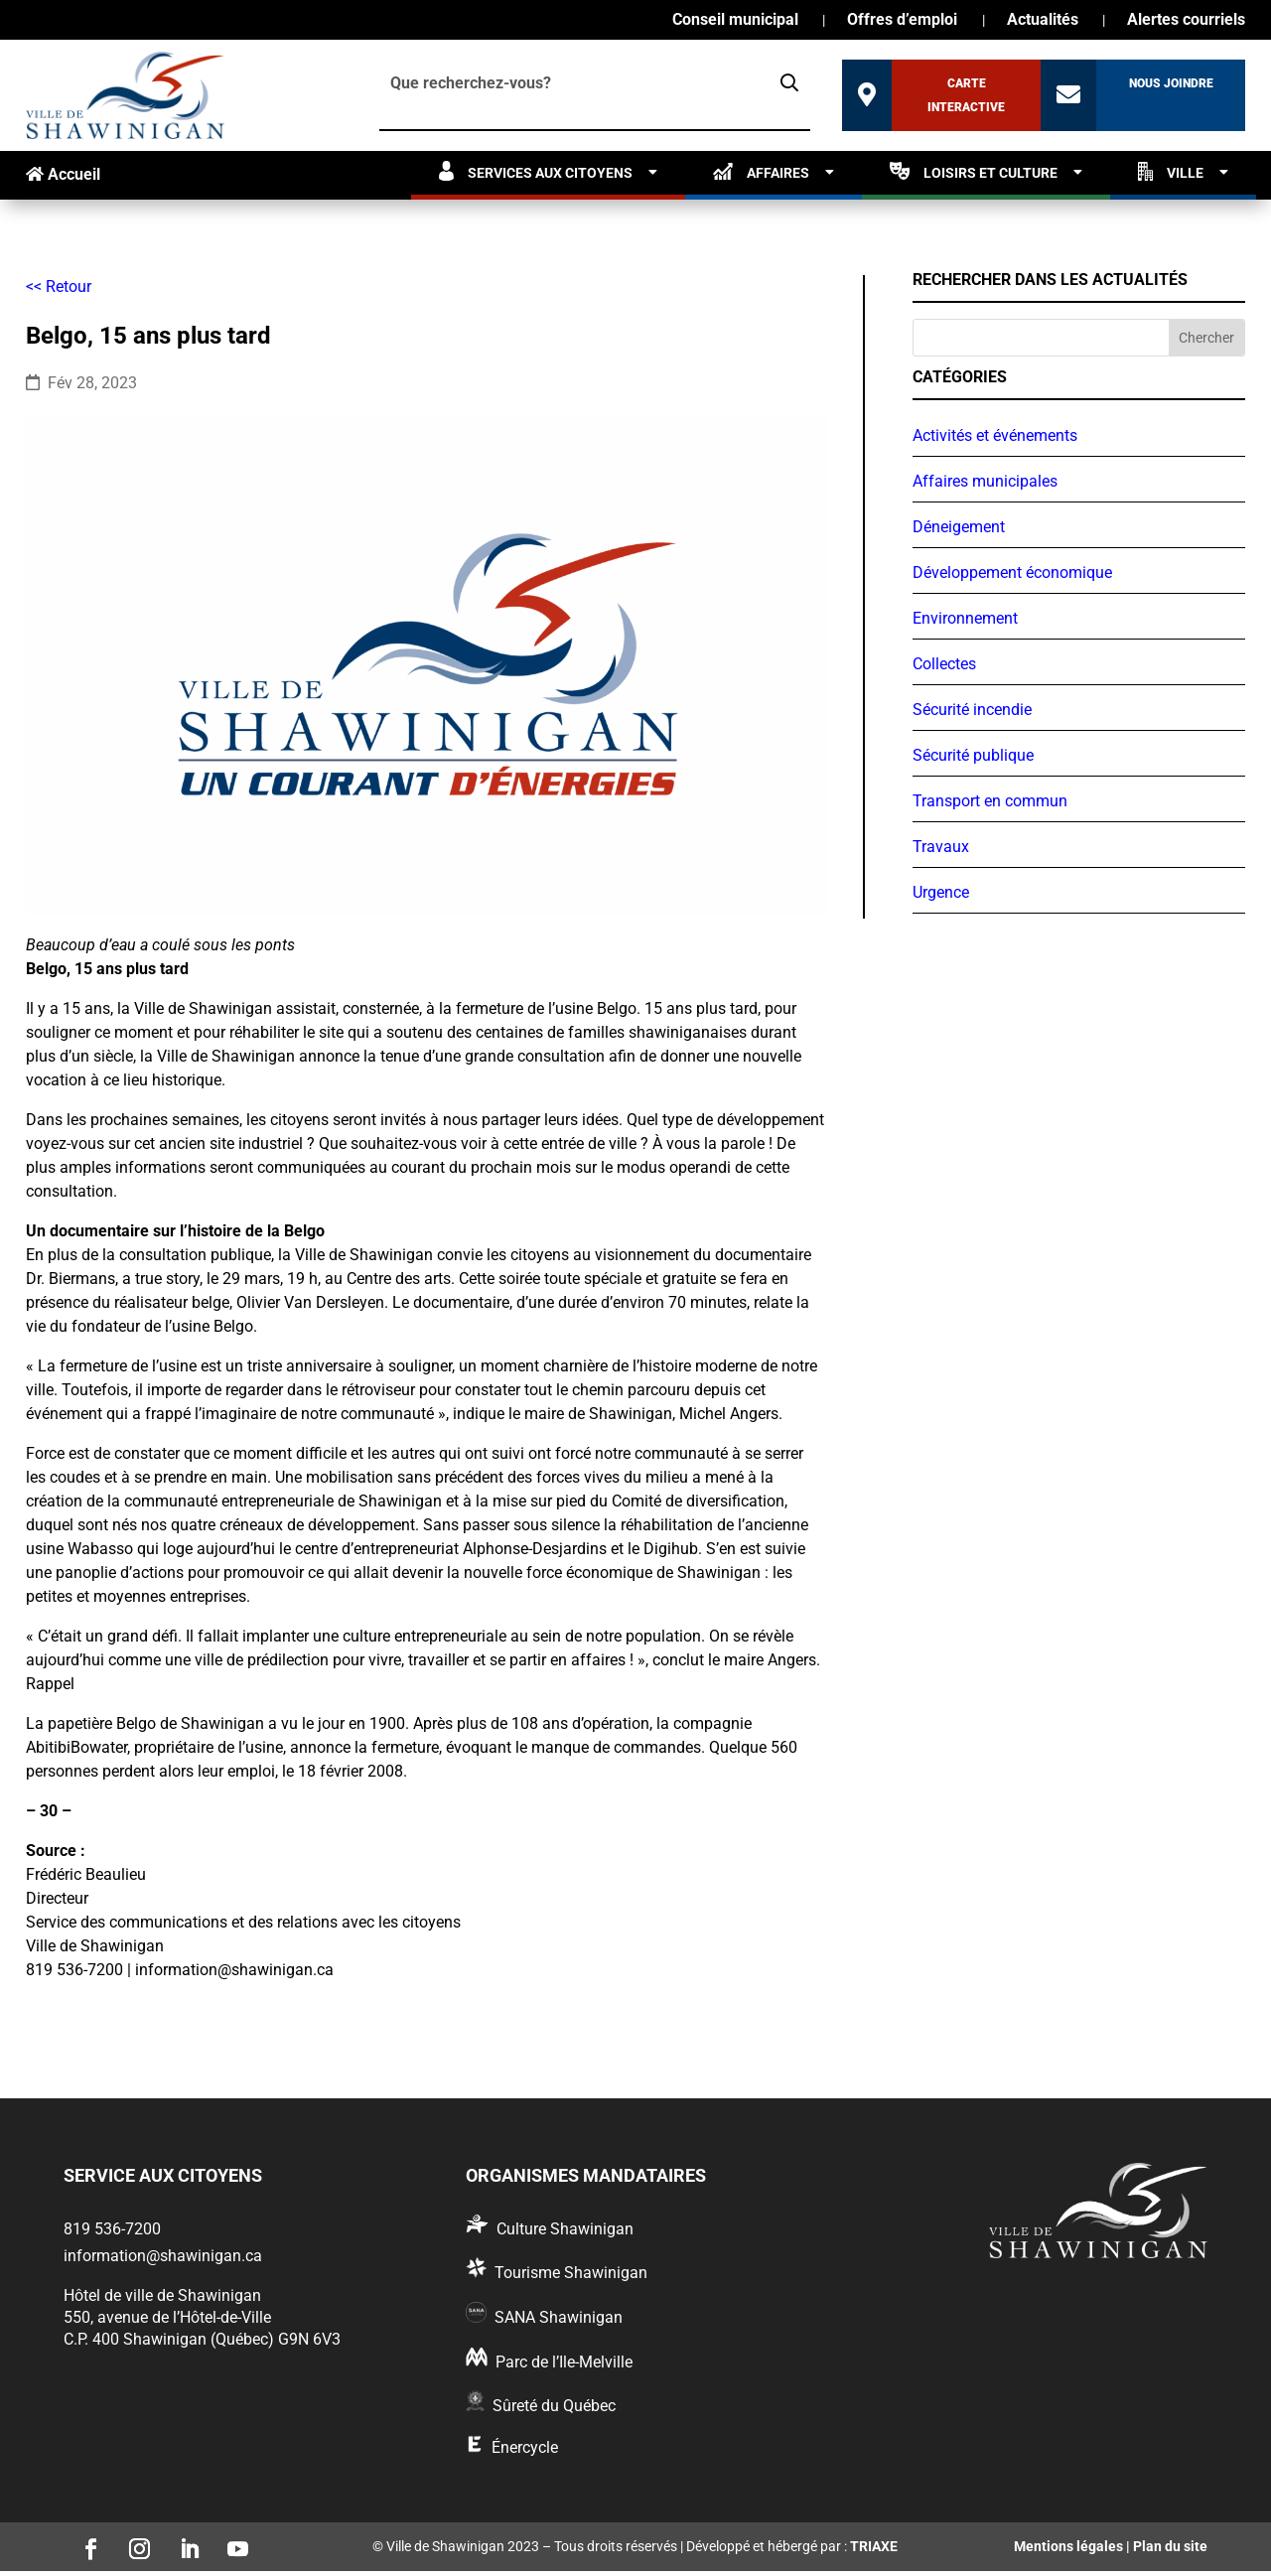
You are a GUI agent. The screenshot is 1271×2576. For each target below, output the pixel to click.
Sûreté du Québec (554, 2405)
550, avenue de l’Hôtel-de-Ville (167, 2317)
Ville (1170, 171)
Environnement (965, 618)
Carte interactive (966, 95)
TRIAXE (874, 2546)
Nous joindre (1171, 83)
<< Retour (58, 286)
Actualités (1042, 21)
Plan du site (1170, 2546)
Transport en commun (990, 800)
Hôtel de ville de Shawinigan (162, 2295)
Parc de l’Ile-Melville (564, 2362)
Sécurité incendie (972, 709)
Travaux (941, 846)
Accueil (63, 174)
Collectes (944, 663)
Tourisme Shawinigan (570, 2272)
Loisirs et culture (974, 171)
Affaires (761, 171)
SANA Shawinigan (558, 2317)
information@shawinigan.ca (163, 2255)
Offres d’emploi (902, 21)
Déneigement (959, 526)
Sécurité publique (973, 755)
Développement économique (1012, 572)
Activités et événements (995, 435)
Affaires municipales (985, 481)
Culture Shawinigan (565, 2228)
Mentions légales (1068, 2546)
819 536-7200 (112, 2228)
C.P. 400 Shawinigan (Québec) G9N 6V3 (202, 2339)
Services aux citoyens (536, 171)
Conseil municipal (735, 21)
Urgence (941, 892)
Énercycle (525, 2447)
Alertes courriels (1186, 21)
